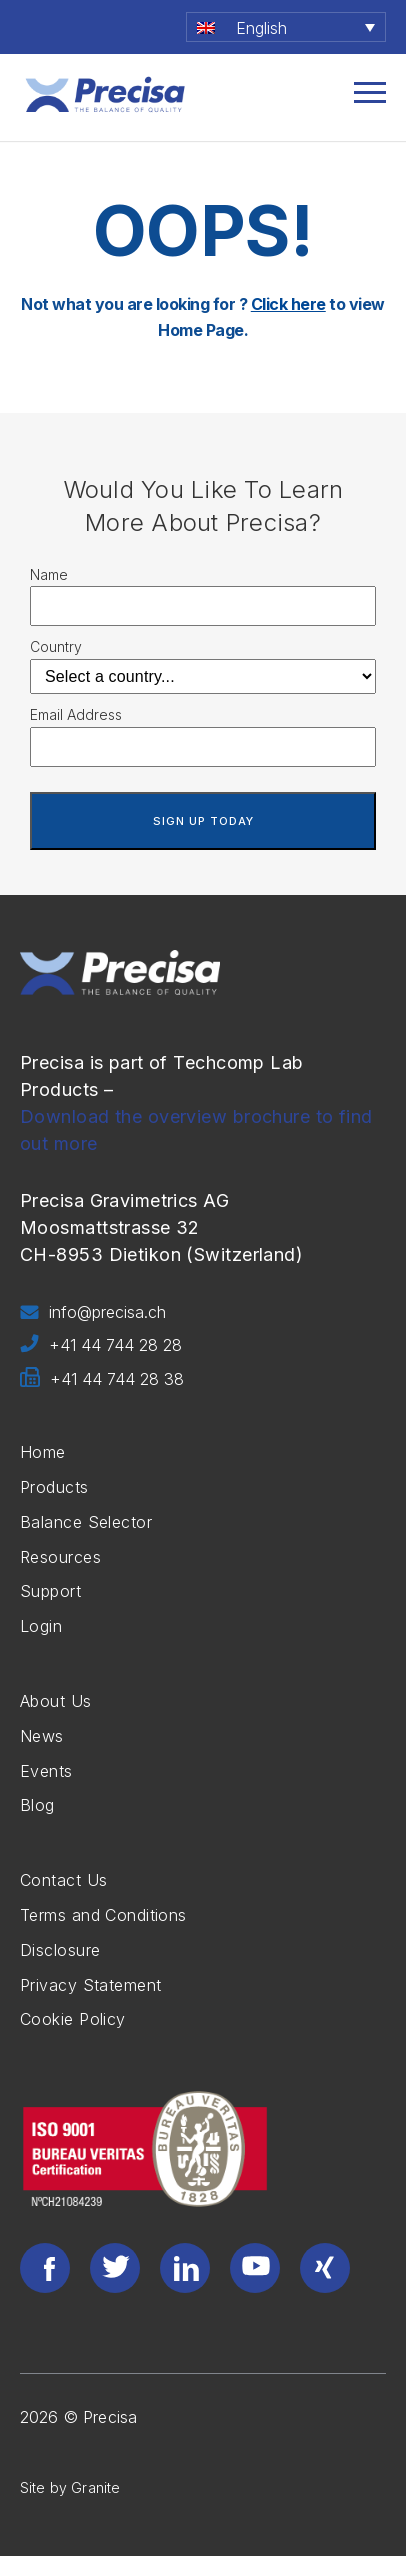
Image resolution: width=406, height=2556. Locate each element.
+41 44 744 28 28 (101, 1346)
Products (54, 1487)
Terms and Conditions (103, 1915)
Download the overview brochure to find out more (196, 1130)
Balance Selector (86, 1522)
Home (43, 1452)
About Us (56, 1701)
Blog (37, 1805)
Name (49, 574)
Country (56, 646)
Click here (288, 304)
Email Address (76, 714)
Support (50, 1591)
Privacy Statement (90, 1985)
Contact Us (63, 1880)
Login (41, 1626)
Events (46, 1771)
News (42, 1736)
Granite (95, 2487)
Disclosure (60, 1950)
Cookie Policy (73, 2019)
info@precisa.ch (93, 1313)
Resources (60, 1557)
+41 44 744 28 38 (102, 1380)
